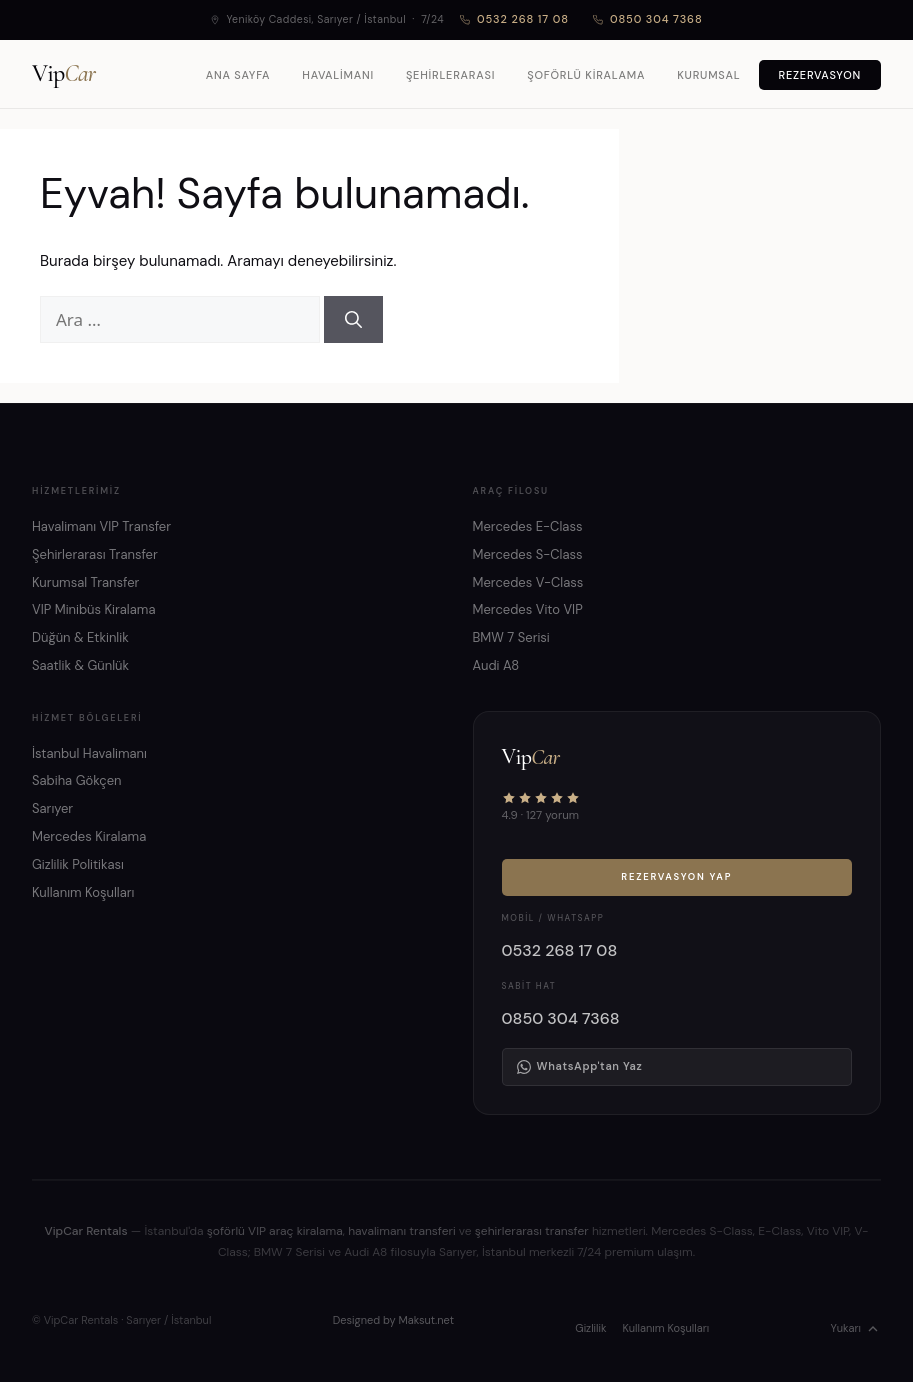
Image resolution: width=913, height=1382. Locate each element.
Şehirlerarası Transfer (95, 554)
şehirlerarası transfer (532, 1231)
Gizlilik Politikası (78, 864)
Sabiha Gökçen (77, 780)
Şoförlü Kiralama (586, 75)
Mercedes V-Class (528, 582)
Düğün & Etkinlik (80, 637)
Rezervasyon (820, 75)
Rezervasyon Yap (676, 877)
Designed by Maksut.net (393, 1320)
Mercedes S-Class (528, 554)
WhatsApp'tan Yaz (580, 1066)
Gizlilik (590, 1328)
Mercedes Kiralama (89, 836)
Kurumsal (708, 75)
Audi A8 (496, 665)
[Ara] (353, 320)
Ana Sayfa (238, 75)
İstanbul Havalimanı (89, 753)
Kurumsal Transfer (85, 582)
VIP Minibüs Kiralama (94, 609)
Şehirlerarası (450, 75)
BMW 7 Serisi (511, 637)
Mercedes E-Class (528, 526)
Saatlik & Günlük (80, 665)
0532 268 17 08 (514, 19)
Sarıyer (52, 808)
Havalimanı (338, 75)
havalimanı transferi (401, 1231)
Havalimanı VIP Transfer (101, 526)
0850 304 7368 (648, 19)
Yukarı (856, 1329)
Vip (63, 74)
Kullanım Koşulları (83, 892)
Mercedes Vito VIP (528, 609)
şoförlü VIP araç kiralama (275, 1231)
